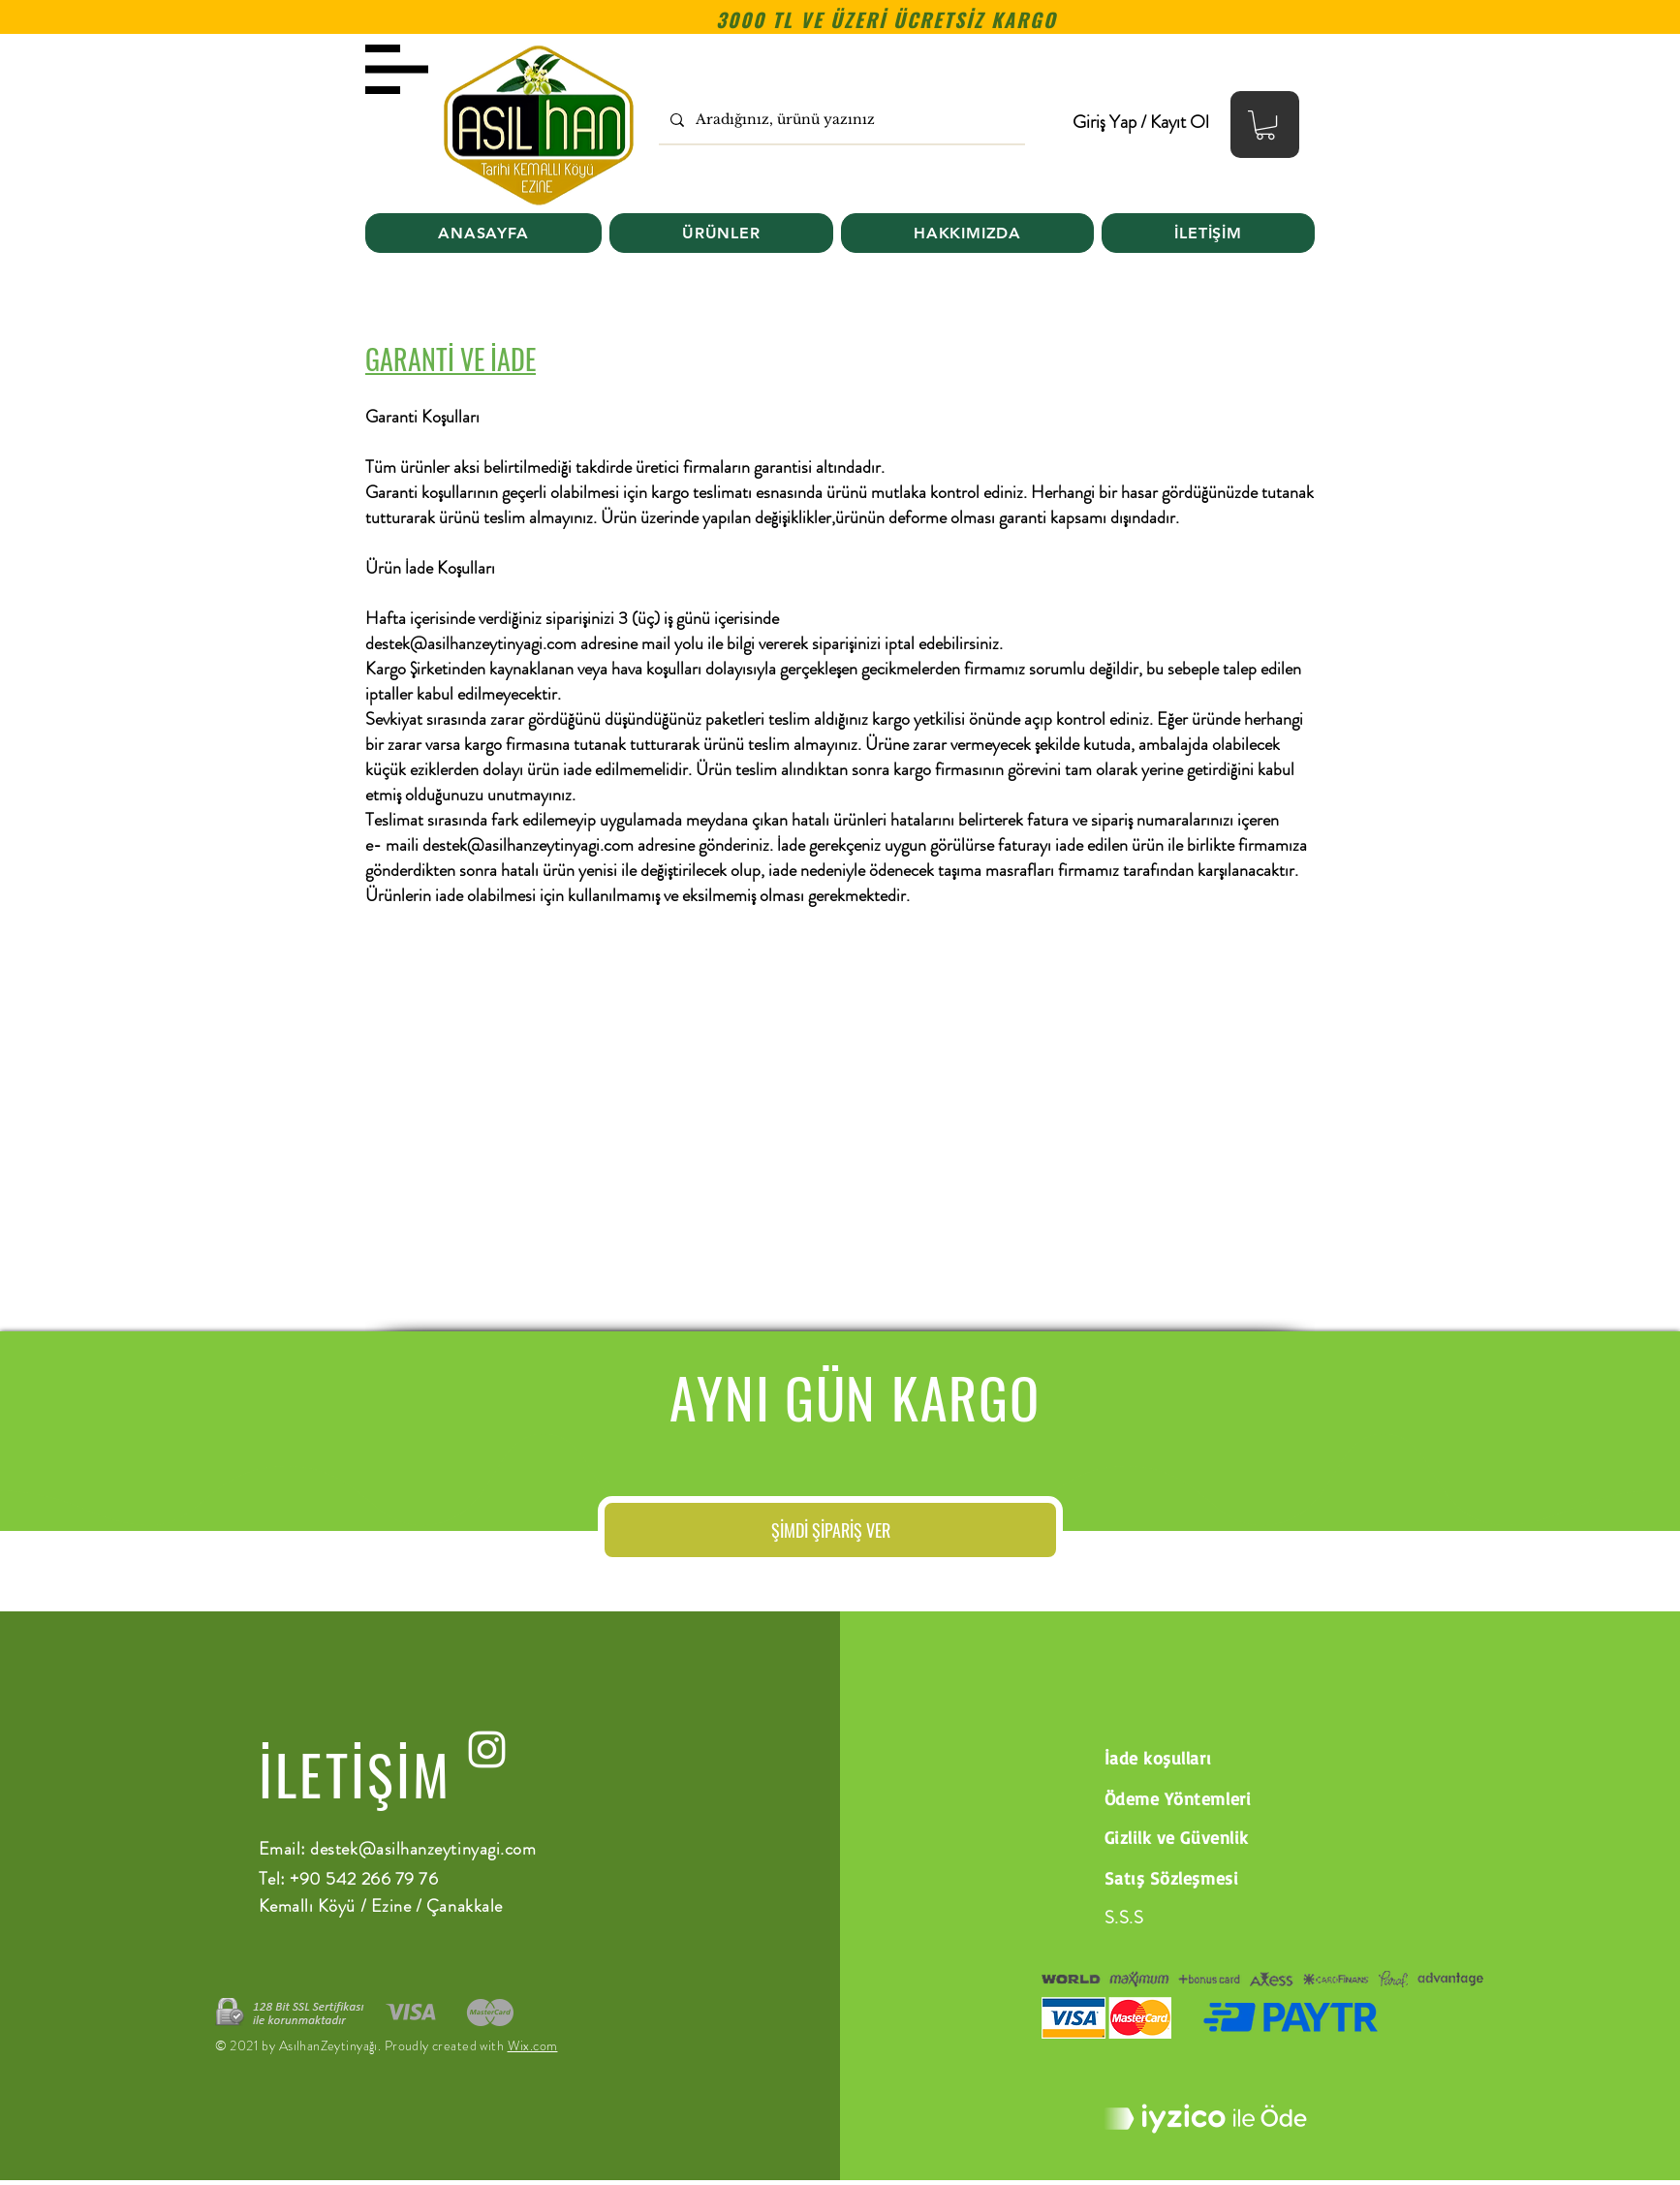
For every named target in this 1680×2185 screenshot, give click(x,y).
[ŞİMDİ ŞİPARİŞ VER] (830, 1530)
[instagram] (487, 1749)
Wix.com (533, 2045)
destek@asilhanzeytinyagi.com (470, 643)
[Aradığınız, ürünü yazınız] (840, 119)
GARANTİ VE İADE (450, 359)
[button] (1265, 125)
